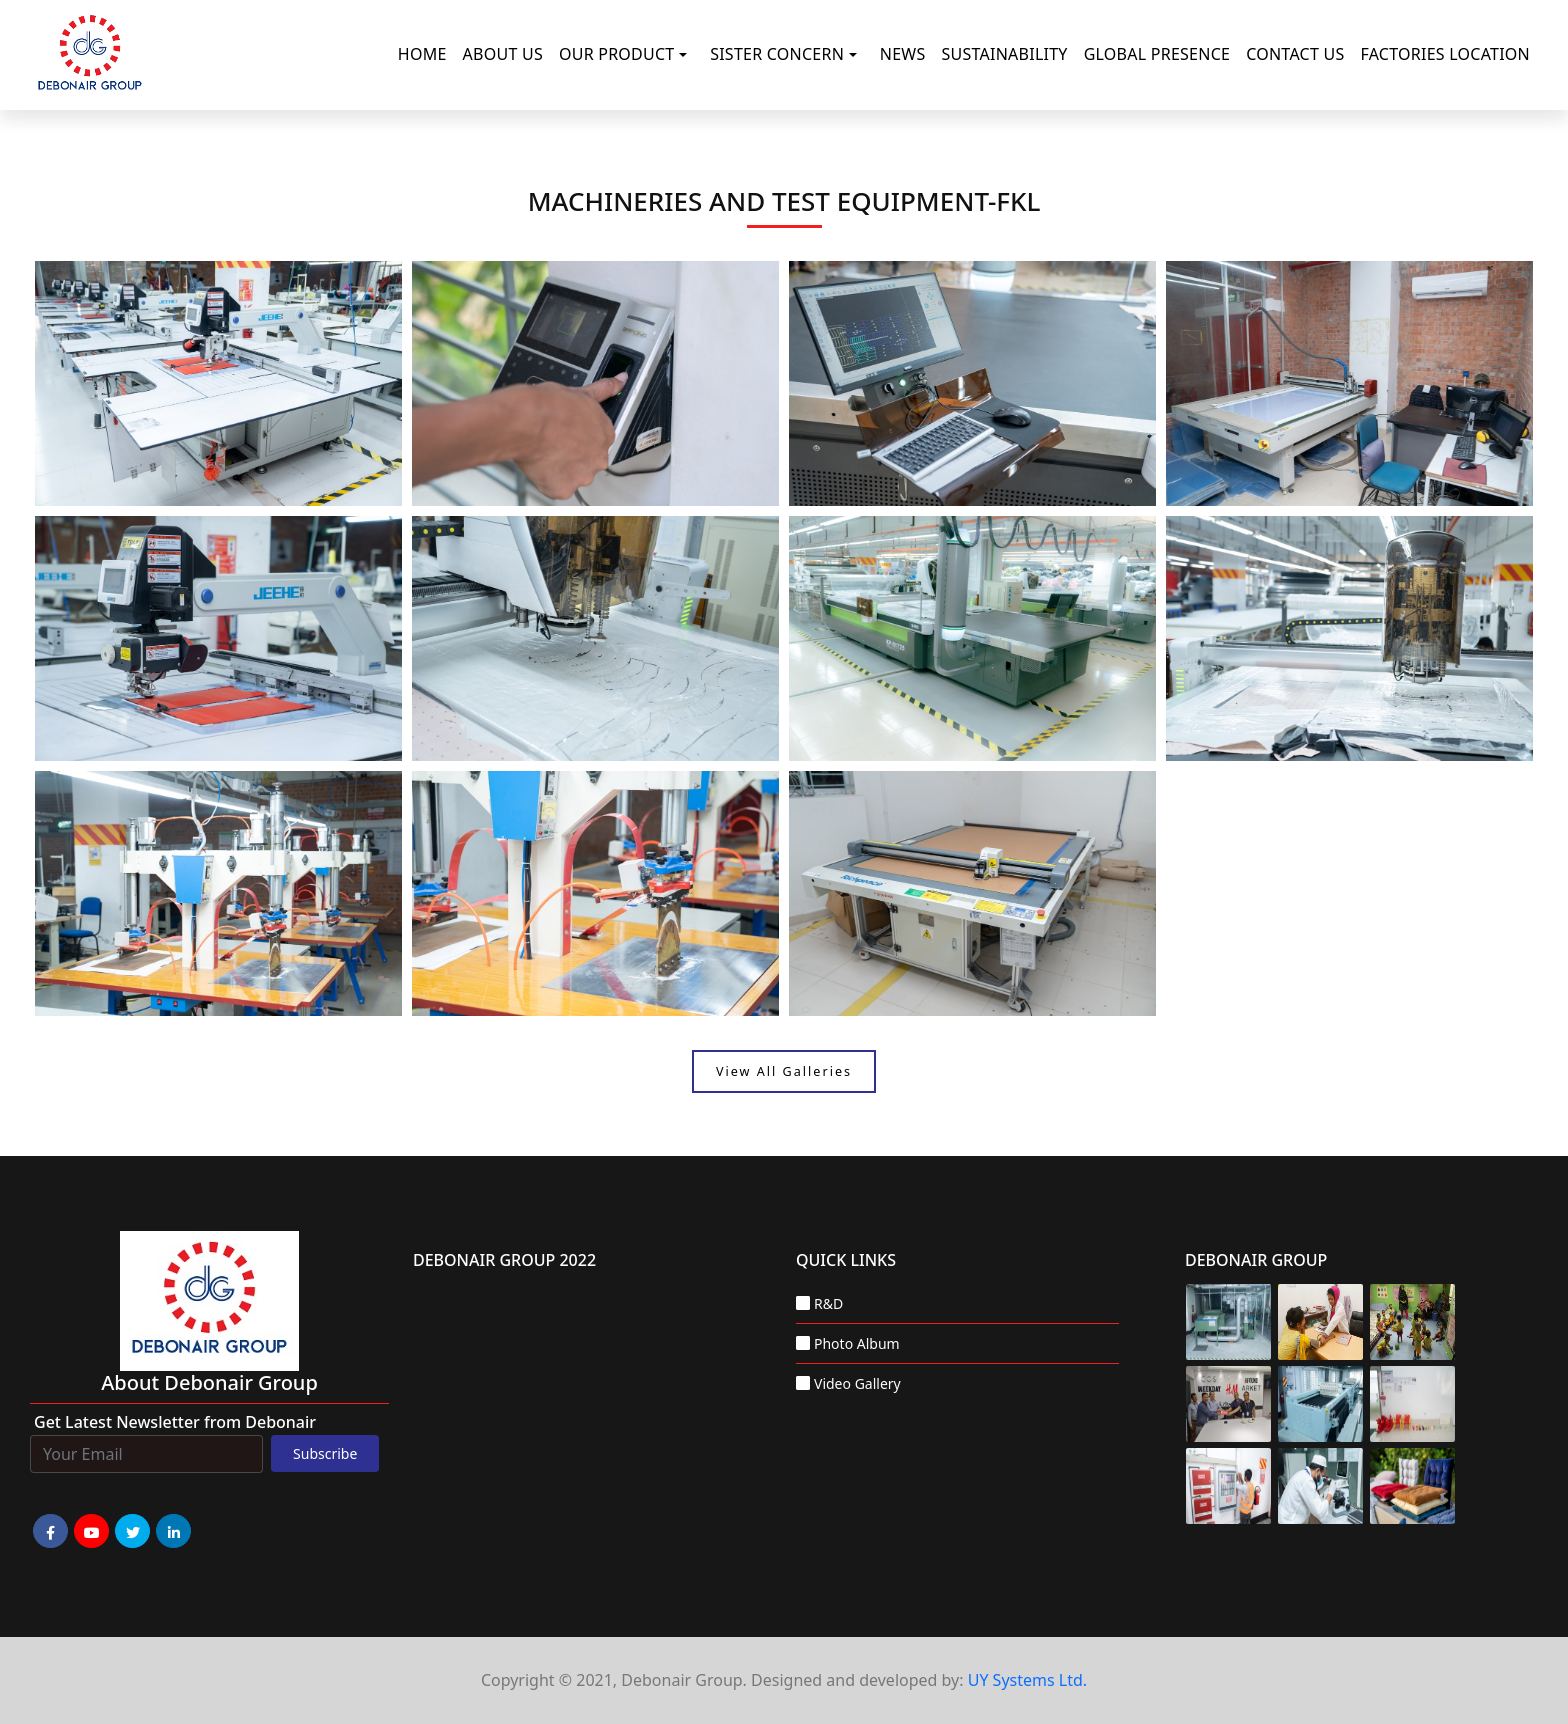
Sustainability (1005, 54)
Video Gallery (857, 1383)
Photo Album (857, 1343)
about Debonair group (209, 1382)
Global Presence (1157, 54)
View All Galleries (784, 1071)
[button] (687, 55)
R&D (828, 1303)
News (903, 54)
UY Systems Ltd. (1027, 1680)
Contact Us (1295, 54)
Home (422, 54)
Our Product (617, 54)
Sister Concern (777, 54)
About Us (503, 54)
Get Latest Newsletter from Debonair (175, 1422)
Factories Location (1445, 54)
